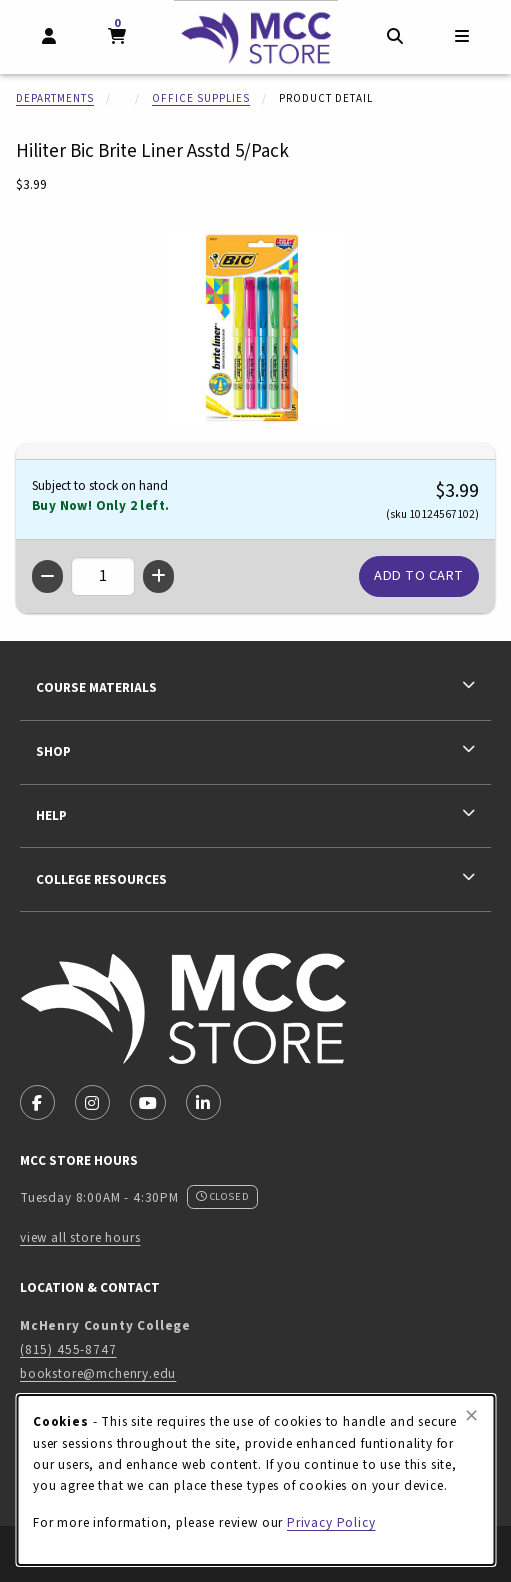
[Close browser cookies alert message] (471, 1416)
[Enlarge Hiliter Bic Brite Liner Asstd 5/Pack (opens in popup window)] (256, 327)
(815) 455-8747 (68, 1349)
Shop (53, 751)
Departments (55, 98)
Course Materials (96, 687)
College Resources (101, 879)
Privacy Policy (331, 1522)
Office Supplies (201, 98)
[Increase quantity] (158, 576)
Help (51, 815)
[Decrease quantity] (47, 576)
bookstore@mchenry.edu (98, 1373)
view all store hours (80, 1237)
